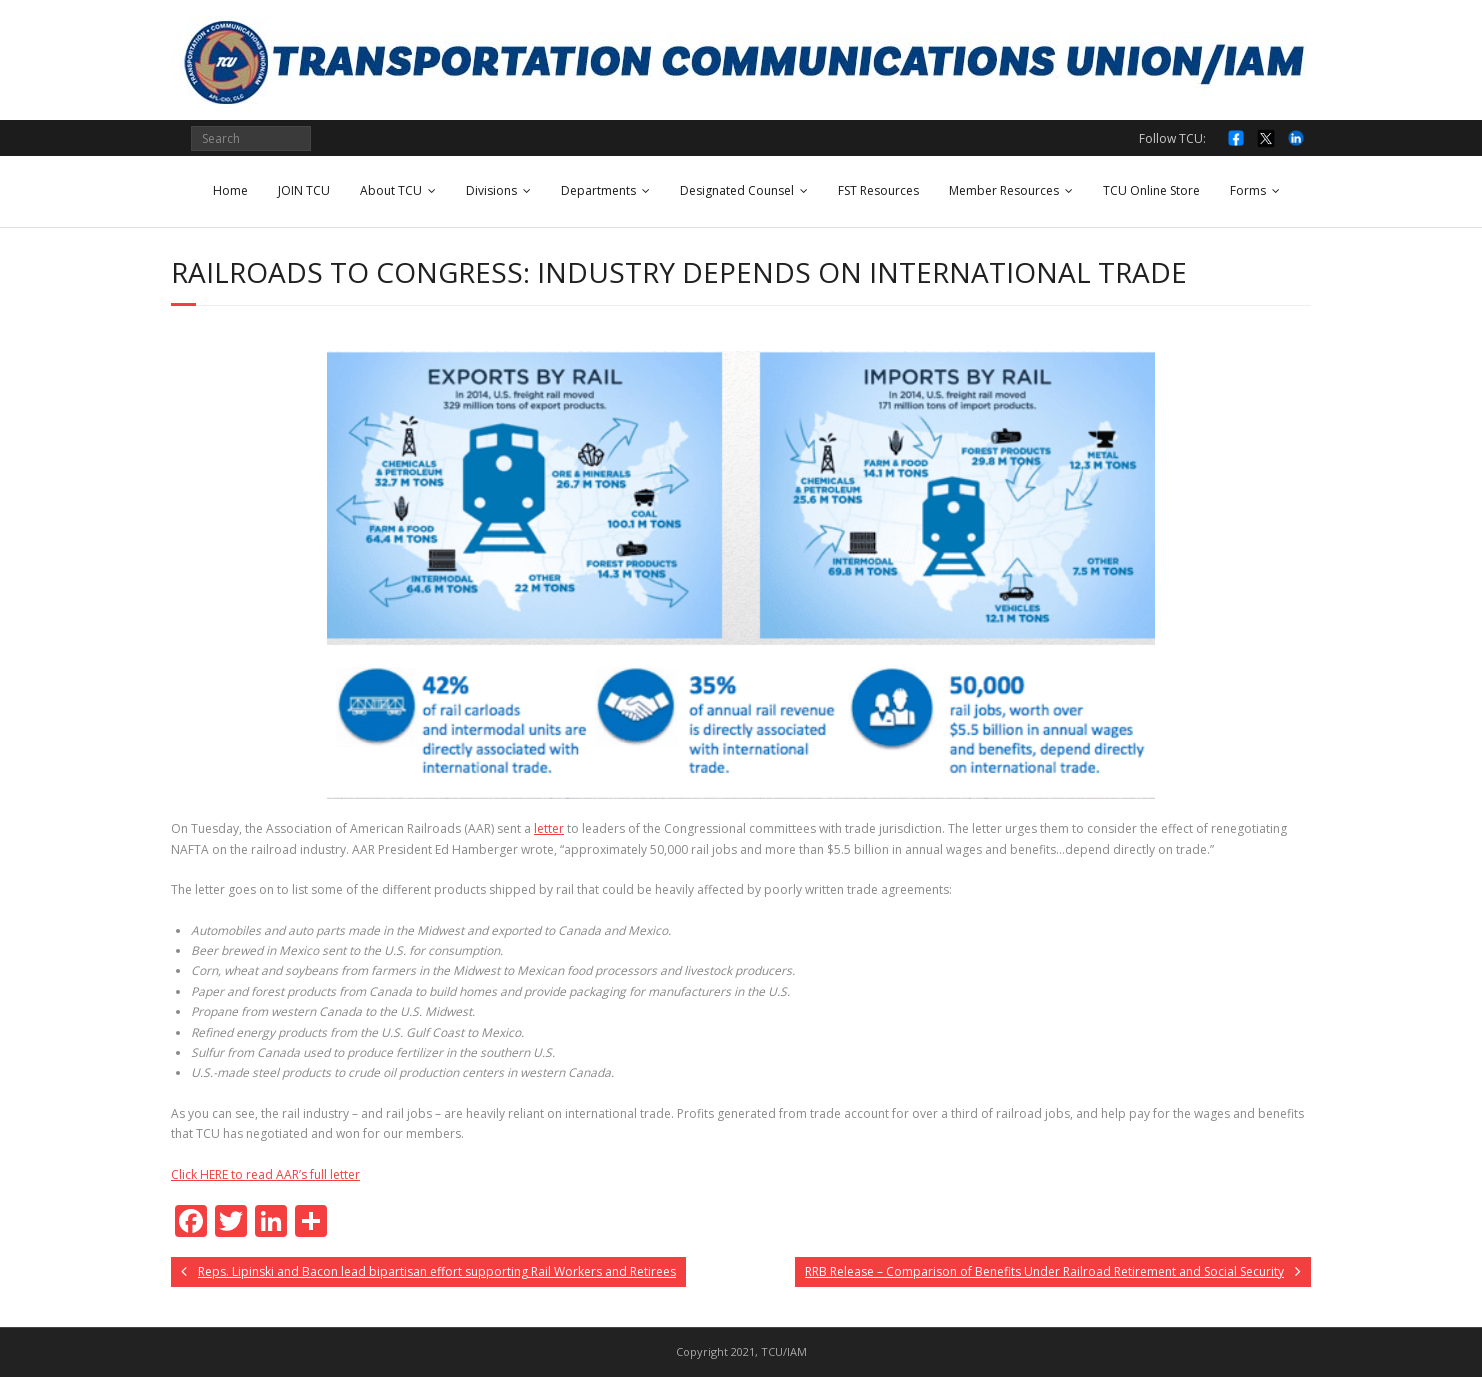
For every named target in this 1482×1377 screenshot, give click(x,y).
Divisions (491, 190)
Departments (598, 190)
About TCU (391, 190)
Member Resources (1004, 190)
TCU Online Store (1151, 190)
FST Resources (878, 190)
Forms (1248, 190)
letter (549, 828)
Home (230, 190)
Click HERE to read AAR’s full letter (265, 1174)
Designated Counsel (737, 190)
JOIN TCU (304, 190)
